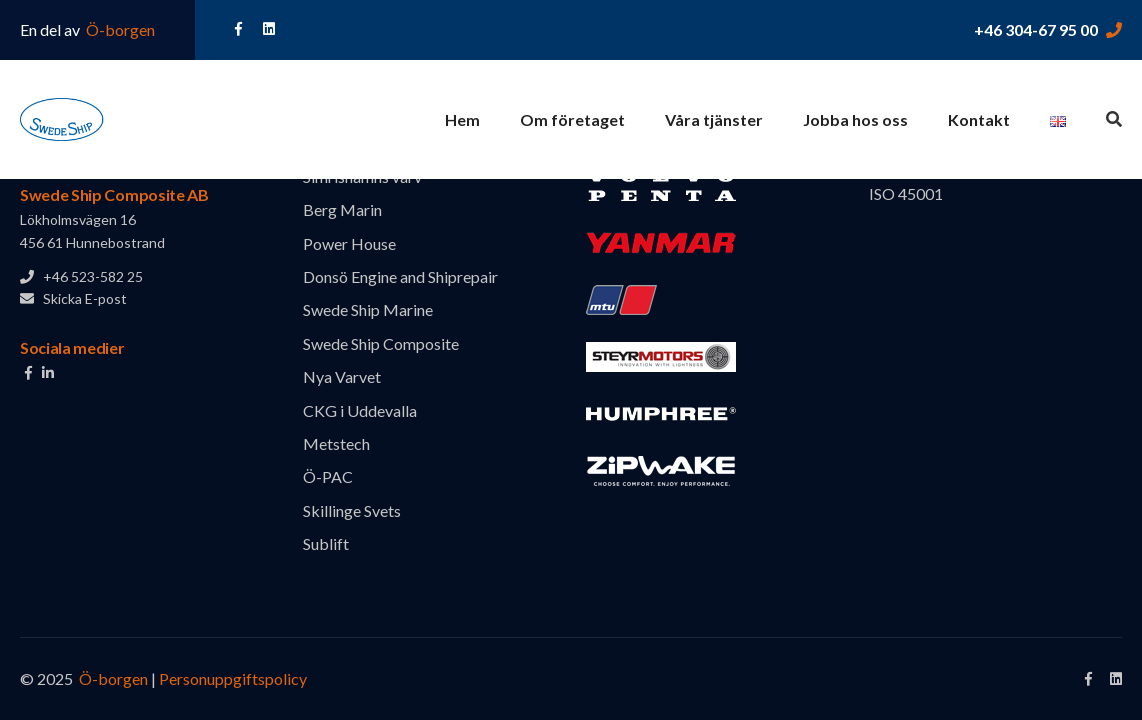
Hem (462, 119)
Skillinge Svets (352, 510)
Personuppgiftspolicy (233, 678)
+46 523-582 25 (81, 276)
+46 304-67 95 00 (1036, 29)
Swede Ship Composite (381, 343)
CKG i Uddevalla (360, 410)
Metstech (336, 443)
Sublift (326, 543)
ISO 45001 (906, 193)
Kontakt (979, 119)
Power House (349, 243)
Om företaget (572, 119)
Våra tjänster (714, 119)
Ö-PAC (328, 476)
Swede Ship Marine (368, 309)
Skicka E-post (73, 298)
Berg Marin (342, 209)
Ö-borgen (119, 29)
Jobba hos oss (855, 119)
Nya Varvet (342, 376)
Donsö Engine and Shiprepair (400, 276)
